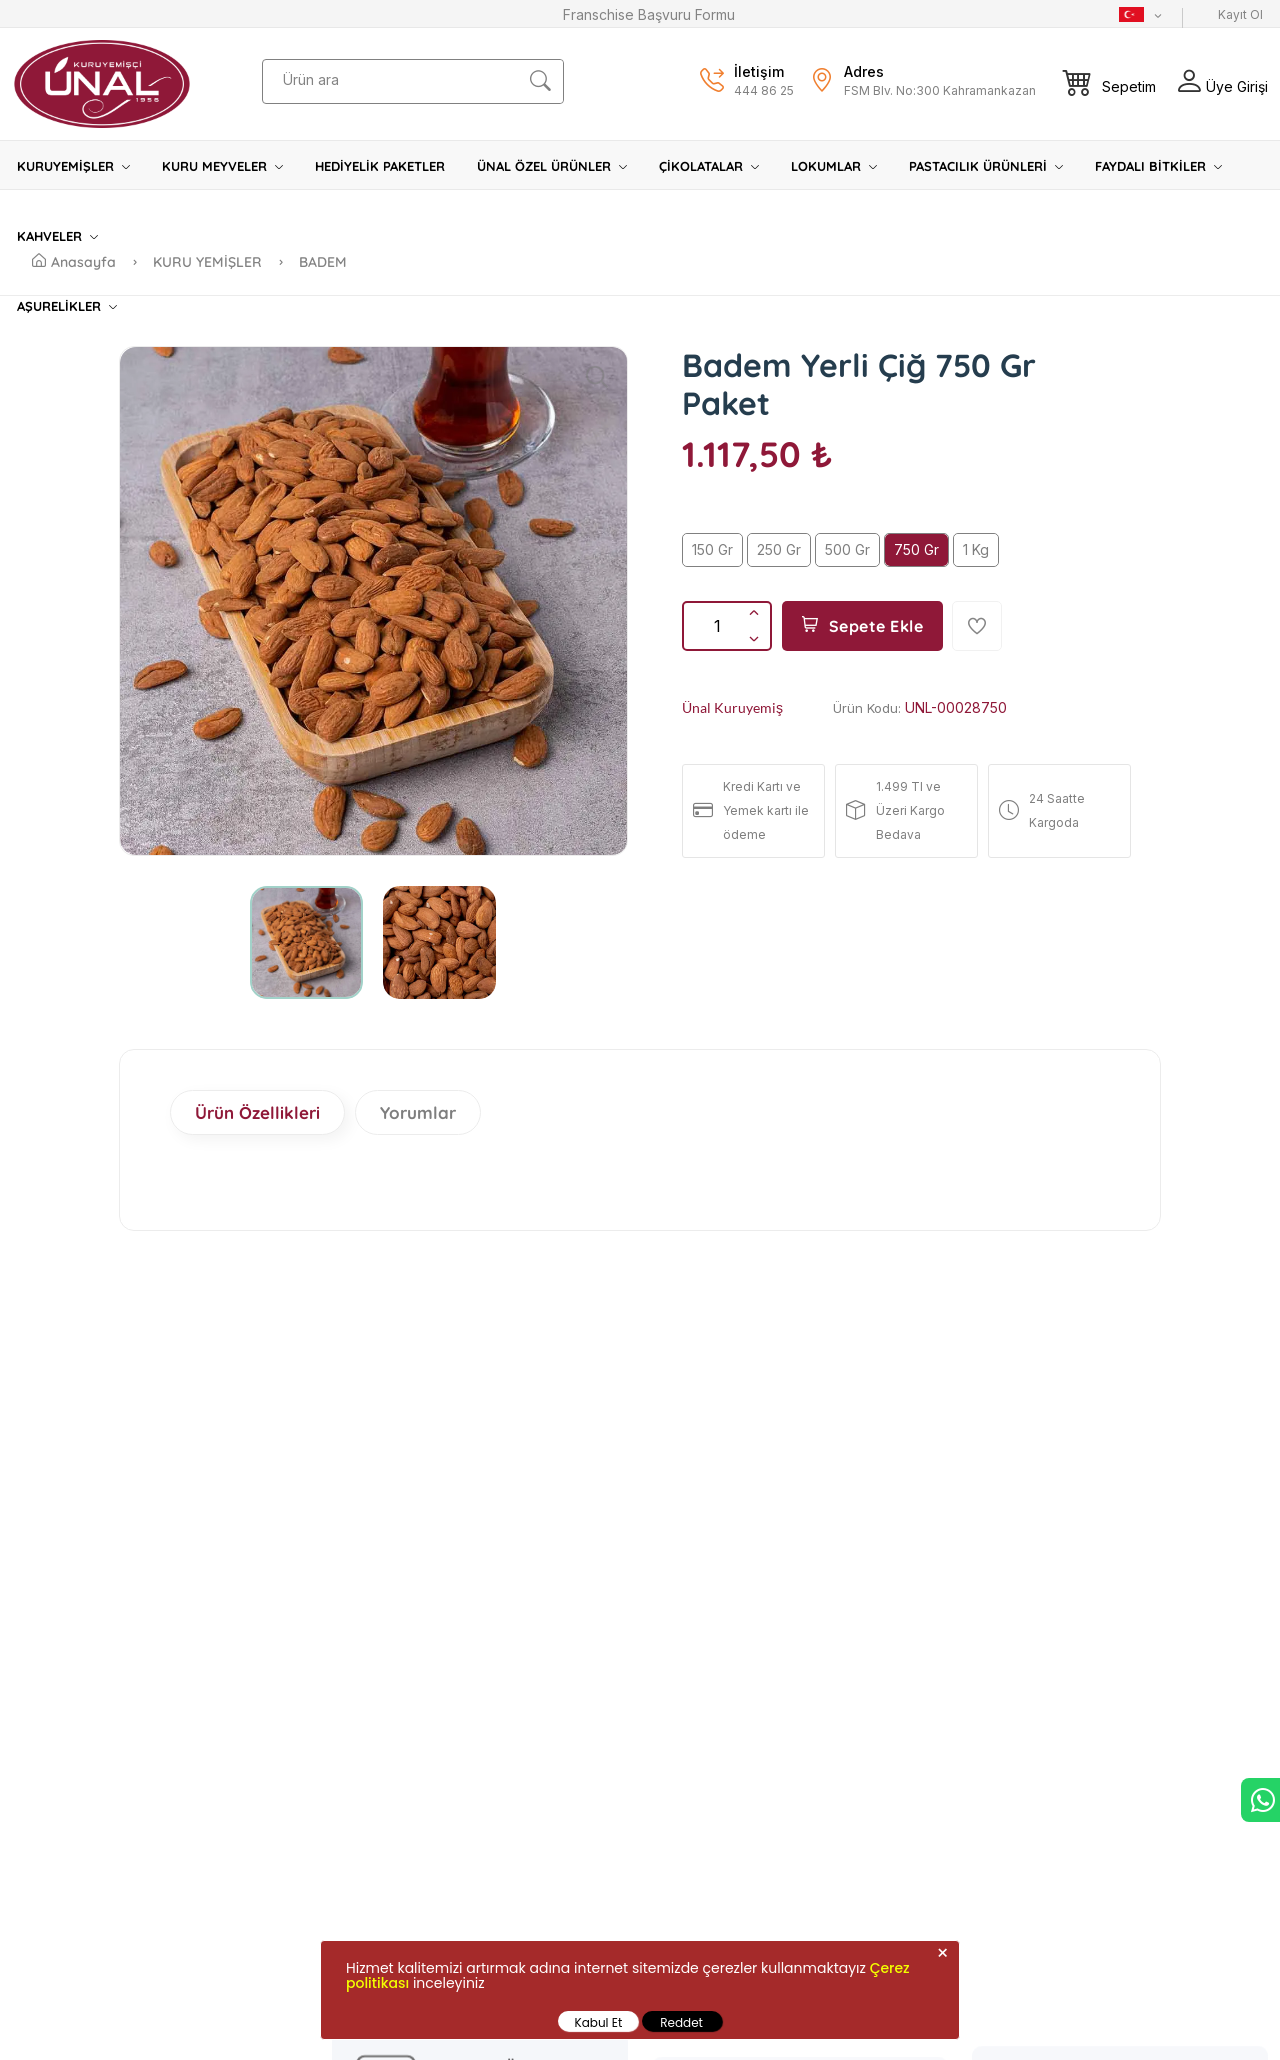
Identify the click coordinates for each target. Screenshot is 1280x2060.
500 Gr (847, 549)
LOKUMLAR (834, 166)
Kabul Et (599, 2022)
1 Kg (976, 549)
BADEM (323, 262)
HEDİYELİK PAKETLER (380, 166)
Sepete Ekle (862, 626)
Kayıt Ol (1240, 14)
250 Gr (779, 549)
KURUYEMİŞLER (73, 166)
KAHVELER (57, 236)
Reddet (681, 2022)
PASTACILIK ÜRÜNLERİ (986, 166)
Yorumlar (418, 1112)
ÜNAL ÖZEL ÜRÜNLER (552, 166)
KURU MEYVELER (222, 166)
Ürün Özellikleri (257, 1112)
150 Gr (712, 549)
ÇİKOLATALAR (709, 166)
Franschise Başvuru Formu (649, 14)
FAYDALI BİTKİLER (1158, 166)
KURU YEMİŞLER (209, 262)
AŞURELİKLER (67, 306)
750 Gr (916, 549)
